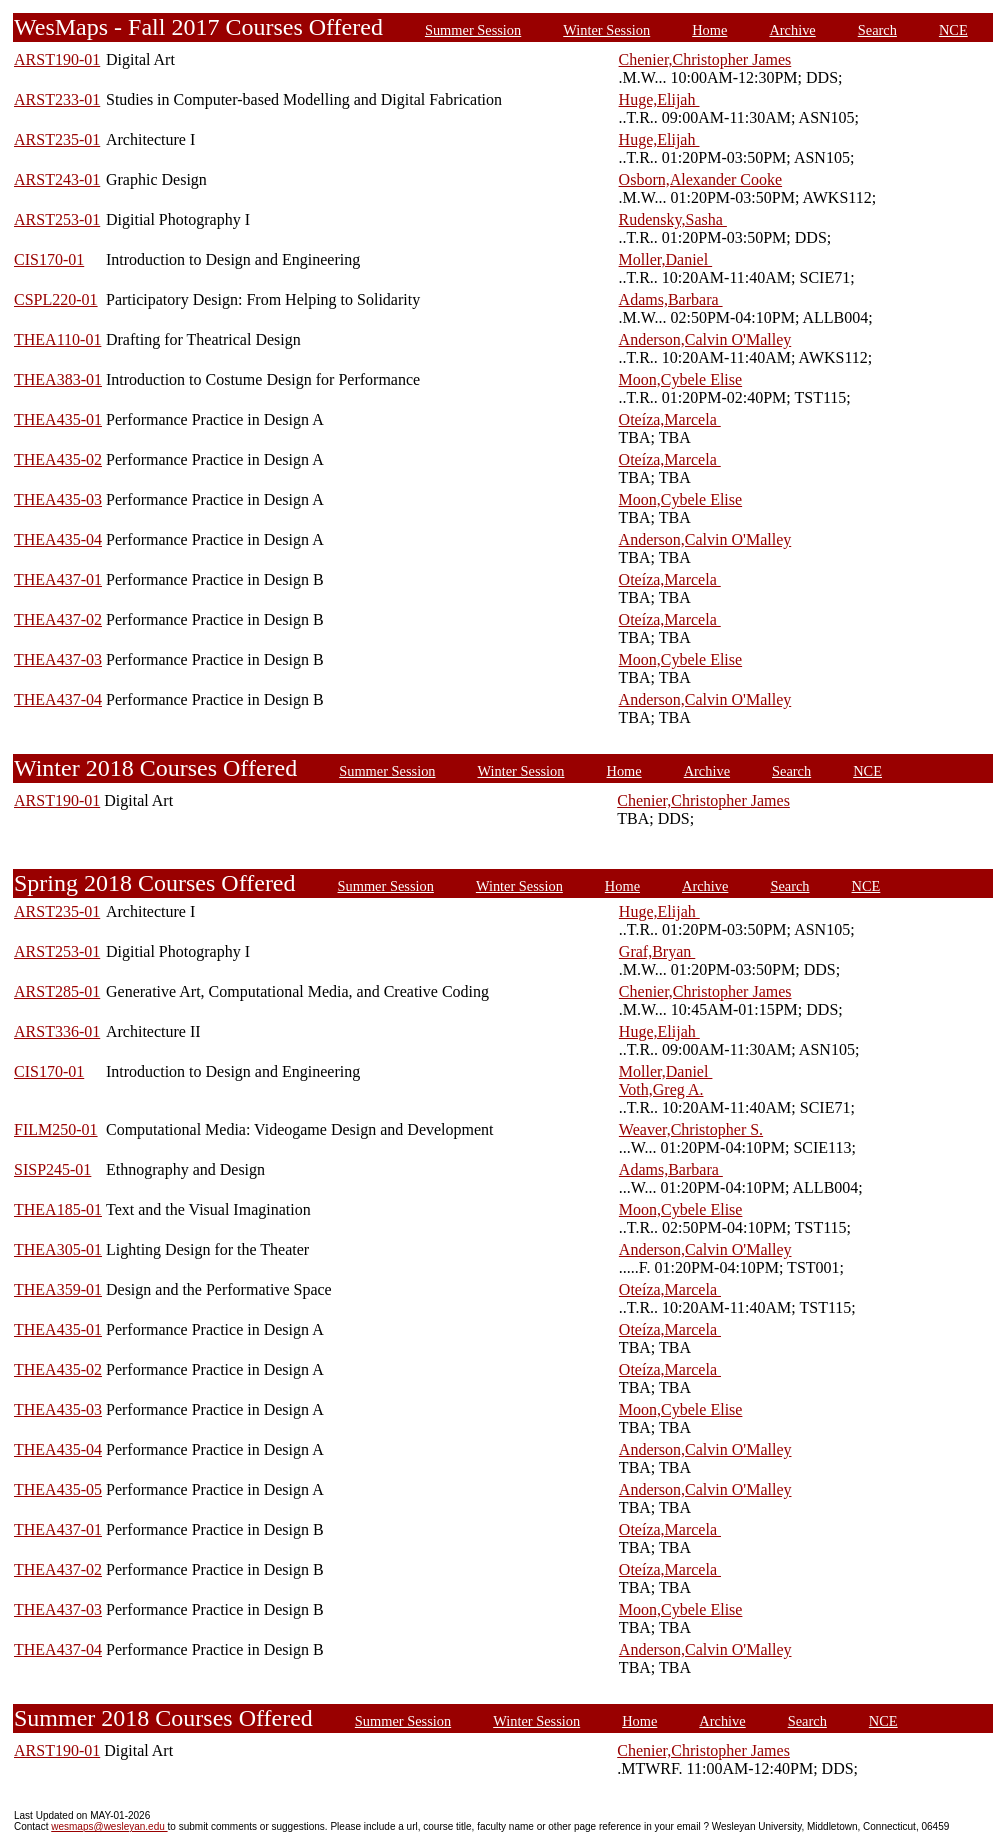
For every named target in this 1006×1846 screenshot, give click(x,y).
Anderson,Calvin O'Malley (705, 339)
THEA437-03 (58, 659)
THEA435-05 (58, 1489)
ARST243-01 (57, 179)
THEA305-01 (58, 1249)
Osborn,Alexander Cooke (701, 179)
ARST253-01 (57, 219)
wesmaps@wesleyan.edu (109, 1826)
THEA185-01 (58, 1209)
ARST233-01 (57, 99)
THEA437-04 (58, 699)
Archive (792, 30)
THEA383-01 (58, 379)
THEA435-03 (58, 499)
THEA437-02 (58, 619)
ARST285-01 (57, 991)
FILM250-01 (56, 1129)
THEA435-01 (58, 419)
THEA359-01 (58, 1289)
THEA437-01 (58, 579)
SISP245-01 (52, 1169)
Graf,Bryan (657, 951)
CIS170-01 (49, 259)
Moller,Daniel (666, 259)
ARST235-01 (57, 139)
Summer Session (473, 30)
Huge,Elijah (659, 99)
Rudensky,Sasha (673, 219)
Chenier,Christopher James (705, 59)
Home (709, 30)
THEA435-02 (58, 459)
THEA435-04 (58, 539)
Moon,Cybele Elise (681, 379)
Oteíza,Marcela (670, 419)
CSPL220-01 (56, 299)
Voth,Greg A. (661, 1089)
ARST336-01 (57, 1031)
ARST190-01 (57, 59)
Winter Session (606, 30)
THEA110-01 (57, 339)
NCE (953, 30)
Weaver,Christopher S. (691, 1129)
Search (877, 30)
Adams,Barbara (671, 299)
